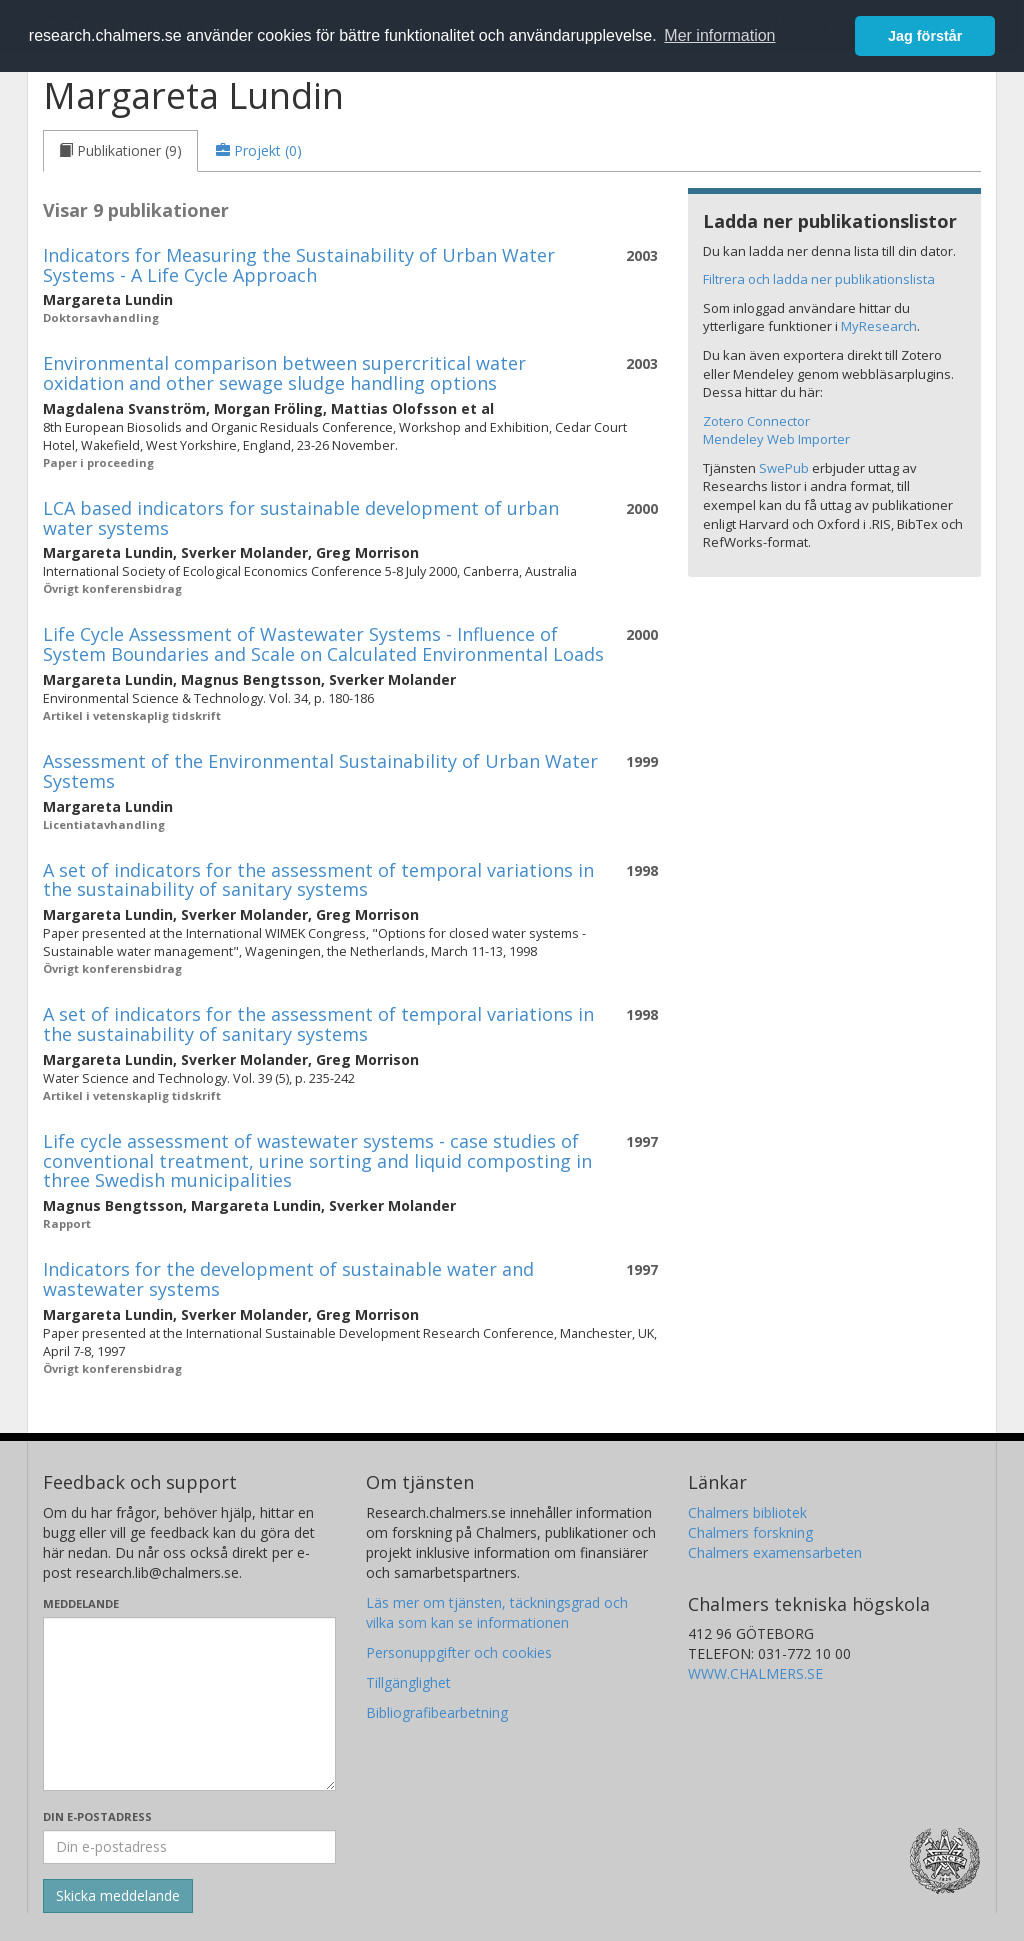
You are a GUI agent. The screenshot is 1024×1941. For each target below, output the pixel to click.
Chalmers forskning (750, 1532)
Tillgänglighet (408, 1682)
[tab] (120, 151)
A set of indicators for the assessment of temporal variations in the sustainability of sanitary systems (318, 880)
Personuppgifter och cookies (459, 1652)
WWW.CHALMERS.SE (755, 1673)
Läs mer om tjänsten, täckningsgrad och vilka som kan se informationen (497, 1612)
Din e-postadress (97, 1816)
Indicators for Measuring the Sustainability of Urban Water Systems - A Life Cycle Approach (299, 265)
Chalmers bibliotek (747, 1512)
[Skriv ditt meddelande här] (189, 1704)
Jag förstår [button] (925, 36)
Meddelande (81, 1603)
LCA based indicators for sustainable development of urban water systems (301, 518)
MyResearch (879, 326)
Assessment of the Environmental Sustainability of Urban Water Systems (320, 771)
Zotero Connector (756, 421)
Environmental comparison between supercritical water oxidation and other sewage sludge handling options (284, 373)
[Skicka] (118, 1896)
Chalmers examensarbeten (775, 1552)
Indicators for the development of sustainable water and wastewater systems (288, 1279)
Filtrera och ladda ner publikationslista (819, 279)
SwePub (784, 468)
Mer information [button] (719, 35)
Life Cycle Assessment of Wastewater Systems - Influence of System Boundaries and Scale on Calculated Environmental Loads (323, 644)
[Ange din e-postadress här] (189, 1847)
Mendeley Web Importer (776, 439)
